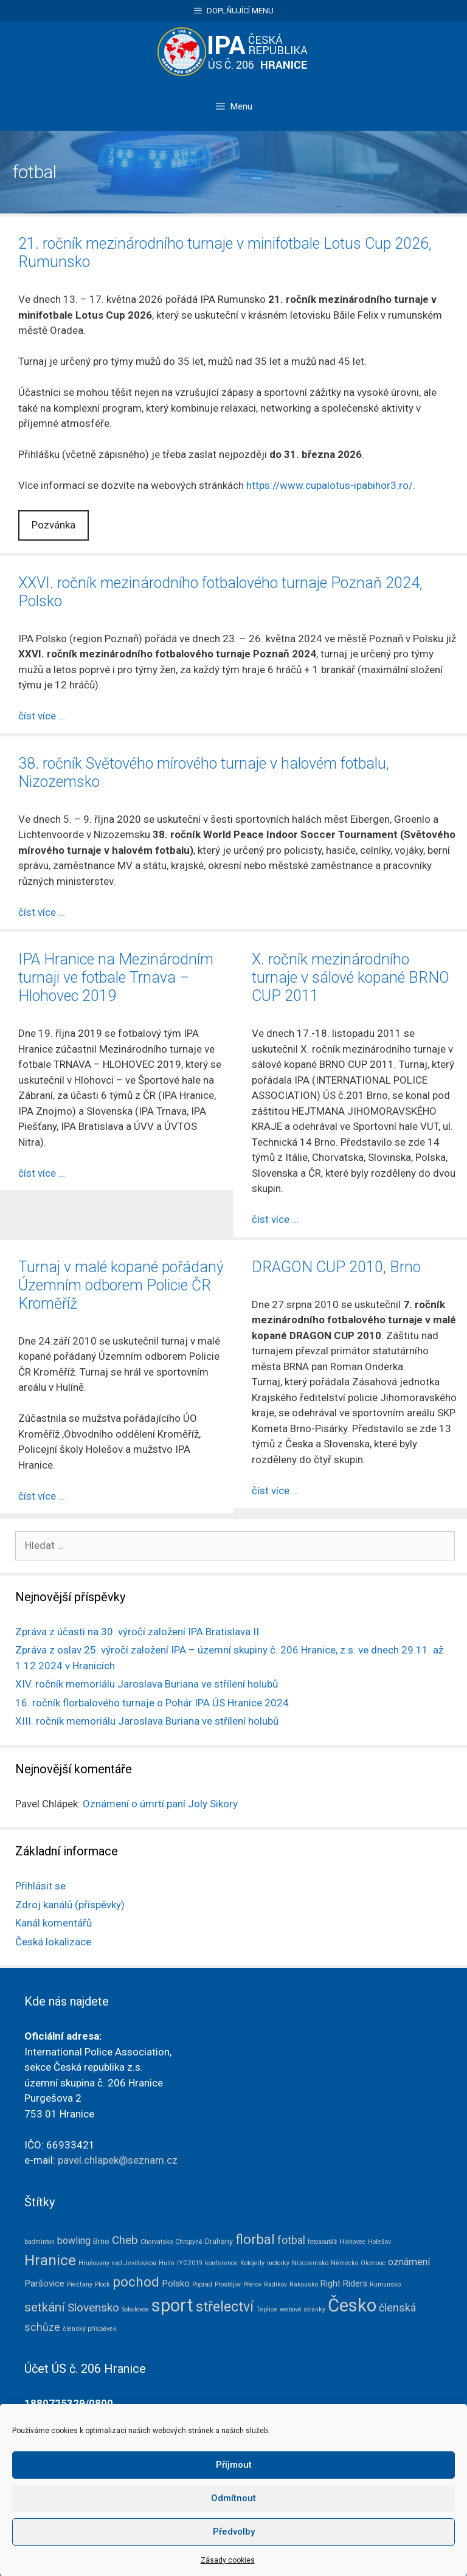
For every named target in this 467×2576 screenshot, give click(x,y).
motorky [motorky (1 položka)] (278, 2263)
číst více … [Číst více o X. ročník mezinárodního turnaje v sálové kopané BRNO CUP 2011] (275, 1219)
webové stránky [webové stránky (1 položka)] (302, 2309)
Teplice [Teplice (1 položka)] (266, 2309)
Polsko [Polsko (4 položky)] (176, 2283)
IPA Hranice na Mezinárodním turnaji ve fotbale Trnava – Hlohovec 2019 (115, 977)
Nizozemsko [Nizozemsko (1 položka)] (310, 2263)
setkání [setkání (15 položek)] (44, 2307)
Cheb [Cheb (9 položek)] (125, 2240)
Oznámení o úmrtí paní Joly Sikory (160, 1804)
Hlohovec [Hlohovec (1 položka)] (352, 2242)
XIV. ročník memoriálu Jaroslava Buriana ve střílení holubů (146, 1684)
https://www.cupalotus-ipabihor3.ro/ (329, 485)
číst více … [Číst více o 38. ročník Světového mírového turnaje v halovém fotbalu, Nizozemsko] (41, 912)
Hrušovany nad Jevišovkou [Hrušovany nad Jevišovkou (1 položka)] (117, 2263)
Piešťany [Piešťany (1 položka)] (79, 2284)
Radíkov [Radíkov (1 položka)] (275, 2284)
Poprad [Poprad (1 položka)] (202, 2284)
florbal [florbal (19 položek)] (255, 2239)
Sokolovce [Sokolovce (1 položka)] (135, 2309)
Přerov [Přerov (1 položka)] (252, 2284)
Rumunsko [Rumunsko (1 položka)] (385, 2284)
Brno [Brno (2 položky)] (101, 2241)
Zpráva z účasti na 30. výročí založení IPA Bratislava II (137, 1632)
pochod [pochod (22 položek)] (135, 2282)
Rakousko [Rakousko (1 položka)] (303, 2284)
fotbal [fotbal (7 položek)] (291, 2240)
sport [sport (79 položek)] (172, 2305)
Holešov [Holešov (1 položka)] (379, 2242)
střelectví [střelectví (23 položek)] (225, 2307)
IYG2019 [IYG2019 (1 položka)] (189, 2263)
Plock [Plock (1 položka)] (102, 2284)
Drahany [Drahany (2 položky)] (219, 2241)
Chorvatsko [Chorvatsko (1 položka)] (156, 2242)
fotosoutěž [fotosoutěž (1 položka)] (322, 2242)
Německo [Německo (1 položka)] (344, 2263)
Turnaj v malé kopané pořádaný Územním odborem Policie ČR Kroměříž (121, 1285)
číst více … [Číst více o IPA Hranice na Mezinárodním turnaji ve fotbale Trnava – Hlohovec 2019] (41, 1173)
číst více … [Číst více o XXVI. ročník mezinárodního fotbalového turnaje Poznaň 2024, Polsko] (41, 716)
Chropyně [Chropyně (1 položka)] (188, 2242)
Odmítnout (233, 2535)
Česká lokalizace (53, 1942)
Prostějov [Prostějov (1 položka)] (228, 2284)
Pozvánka (53, 525)
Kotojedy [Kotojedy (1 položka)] (252, 2263)
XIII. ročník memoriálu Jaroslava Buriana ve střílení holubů (146, 1721)
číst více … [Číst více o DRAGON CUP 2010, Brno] (275, 1490)
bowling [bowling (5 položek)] (74, 2240)
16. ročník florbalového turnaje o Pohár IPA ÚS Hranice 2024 (152, 1703)
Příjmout (234, 2501)
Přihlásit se (40, 1886)
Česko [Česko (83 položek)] (352, 2305)
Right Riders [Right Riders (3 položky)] (343, 2283)
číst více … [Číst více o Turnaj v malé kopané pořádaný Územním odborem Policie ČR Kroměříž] (41, 1496)
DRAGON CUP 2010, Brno (336, 1267)
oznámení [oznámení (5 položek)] (409, 2262)
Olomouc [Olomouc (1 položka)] (373, 2263)
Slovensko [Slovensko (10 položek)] (93, 2308)
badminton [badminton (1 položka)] (39, 2242)
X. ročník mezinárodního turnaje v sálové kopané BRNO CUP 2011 (350, 977)
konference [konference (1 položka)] (221, 2263)
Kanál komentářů (53, 1923)
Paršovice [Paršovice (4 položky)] (44, 2283)
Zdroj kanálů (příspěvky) (70, 1905)
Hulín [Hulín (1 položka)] (167, 2263)
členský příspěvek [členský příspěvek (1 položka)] (90, 2329)
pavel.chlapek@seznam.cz (118, 2160)
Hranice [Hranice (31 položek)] (50, 2260)
